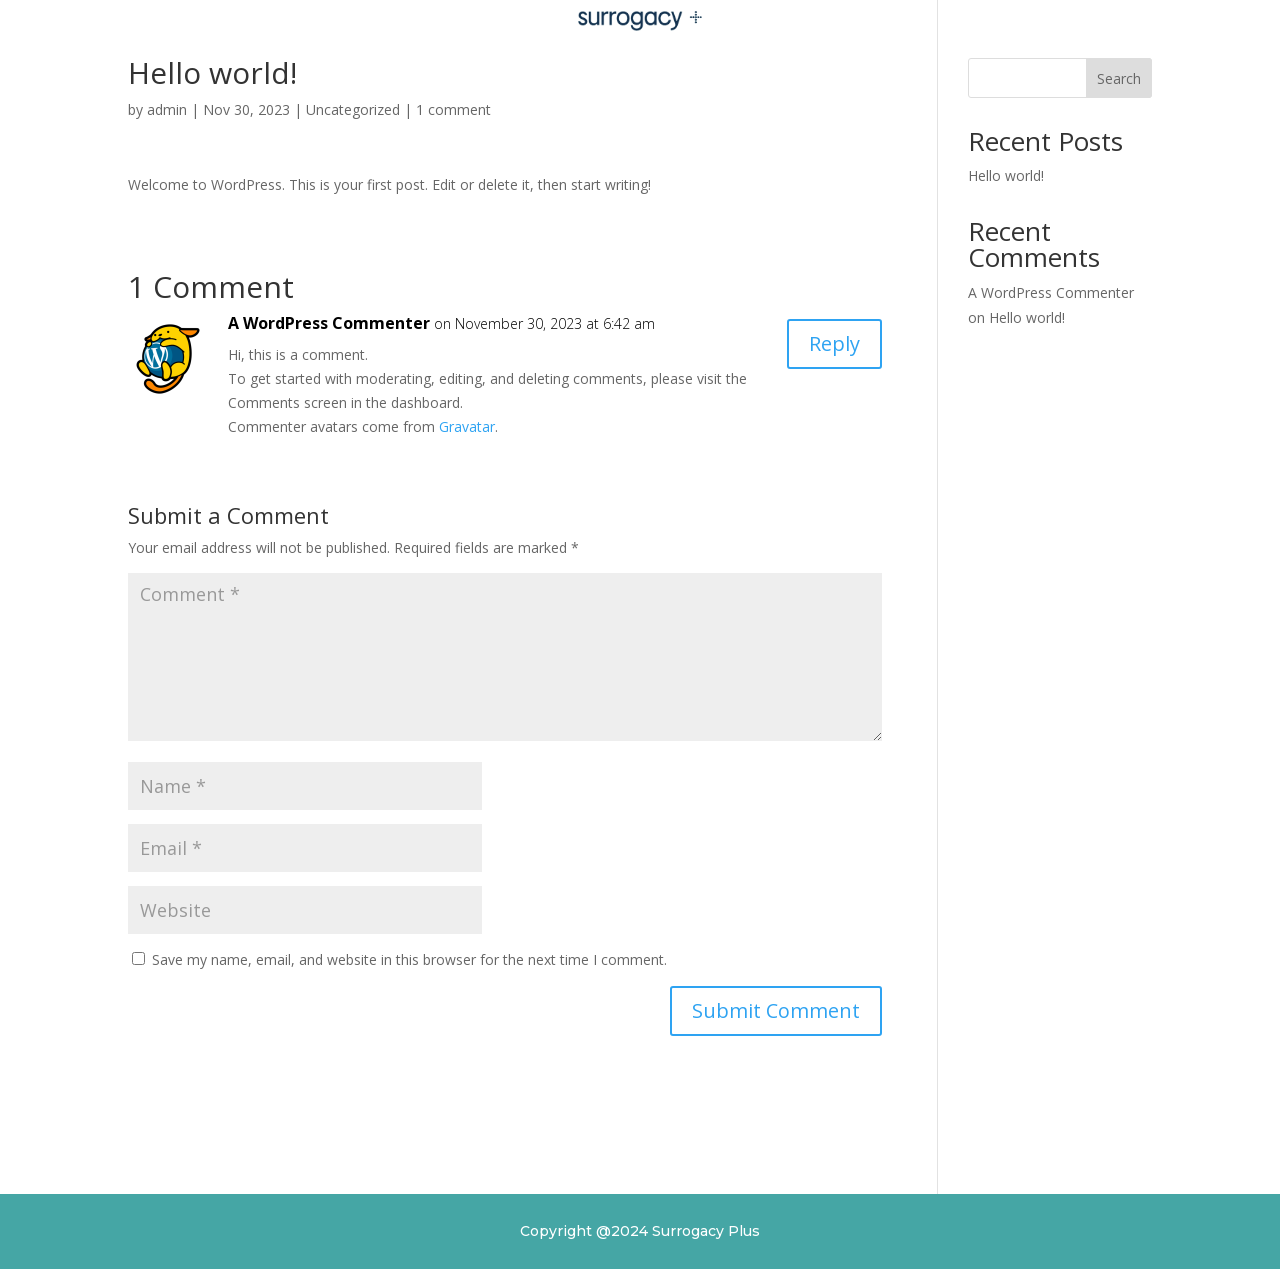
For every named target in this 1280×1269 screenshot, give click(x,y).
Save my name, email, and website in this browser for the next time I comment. (409, 959)
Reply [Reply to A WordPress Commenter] (834, 343)
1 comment (453, 109)
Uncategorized (353, 109)
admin (167, 109)
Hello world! (1006, 175)
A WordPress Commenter (329, 323)
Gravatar (467, 426)
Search (1119, 78)
